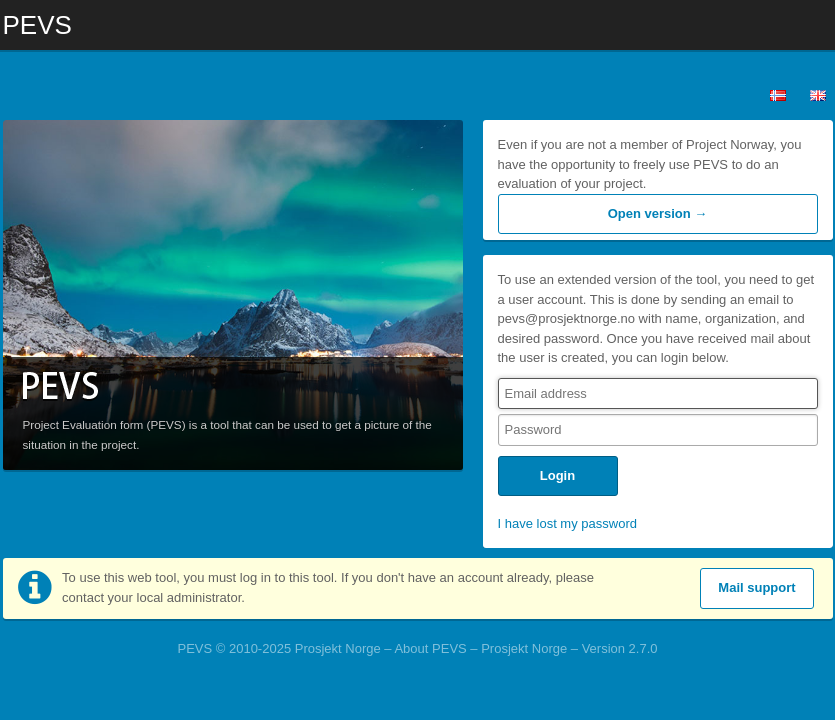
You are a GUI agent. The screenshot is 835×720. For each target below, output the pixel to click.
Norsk (778, 95)
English (818, 95)
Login (557, 475)
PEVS (37, 20)
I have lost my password (567, 523)
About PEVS (430, 648)
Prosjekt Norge (524, 648)
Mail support (756, 587)
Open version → (658, 213)
